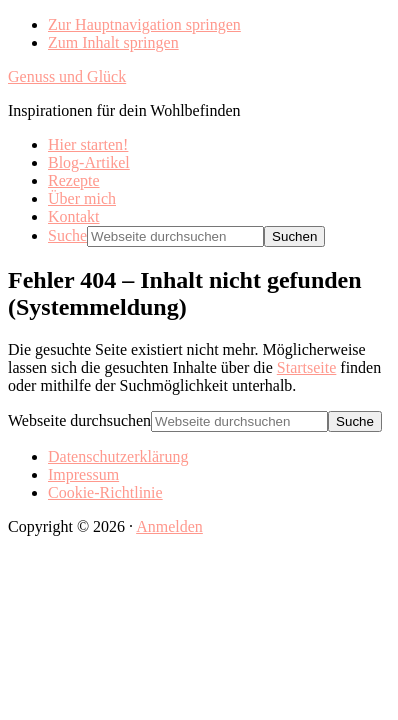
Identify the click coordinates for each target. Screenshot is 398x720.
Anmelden (169, 526)
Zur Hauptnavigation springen (144, 24)
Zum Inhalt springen (113, 42)
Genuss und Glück (67, 76)
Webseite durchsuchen (79, 420)
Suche (67, 235)
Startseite (307, 367)
